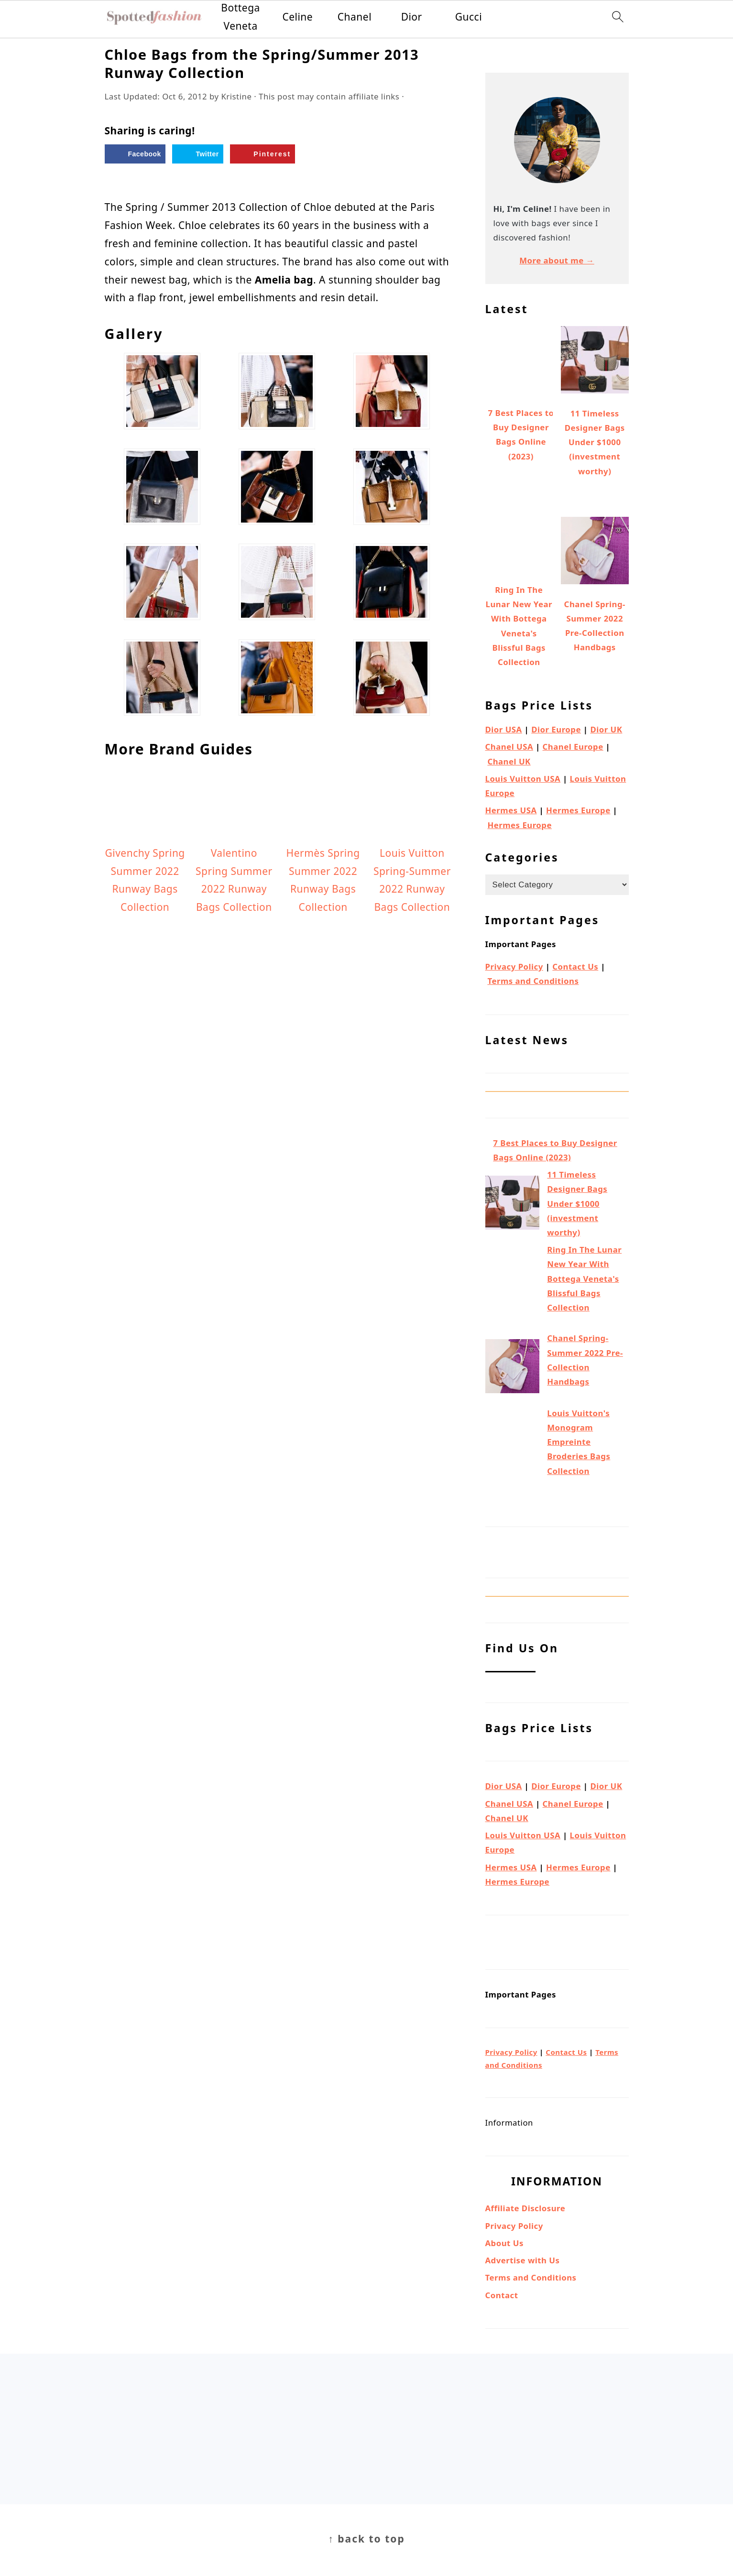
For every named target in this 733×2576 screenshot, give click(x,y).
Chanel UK (508, 761)
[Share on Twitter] (197, 154)
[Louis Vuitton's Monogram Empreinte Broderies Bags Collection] (512, 1457)
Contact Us (575, 966)
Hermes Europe (578, 810)
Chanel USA (509, 746)
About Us (504, 2243)
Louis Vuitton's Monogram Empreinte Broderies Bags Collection (578, 1442)
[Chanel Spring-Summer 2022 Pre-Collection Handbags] (512, 1368)
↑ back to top (366, 2538)
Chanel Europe (573, 746)
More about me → (556, 260)
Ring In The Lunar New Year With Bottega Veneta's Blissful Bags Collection (584, 1278)
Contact (501, 2295)
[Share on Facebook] (135, 154)
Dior (411, 16)
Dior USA (503, 729)
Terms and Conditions (533, 980)
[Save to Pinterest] (262, 154)
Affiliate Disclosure (525, 2208)
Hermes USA (511, 810)
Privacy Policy (514, 966)
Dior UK (606, 729)
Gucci (468, 16)
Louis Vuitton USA (523, 778)
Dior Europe (556, 729)
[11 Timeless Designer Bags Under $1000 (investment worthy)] (512, 1205)
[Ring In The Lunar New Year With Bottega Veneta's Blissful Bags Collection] (512, 1287)
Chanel (355, 16)
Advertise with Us (522, 2260)
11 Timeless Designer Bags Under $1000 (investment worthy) (577, 1203)
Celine (297, 16)
